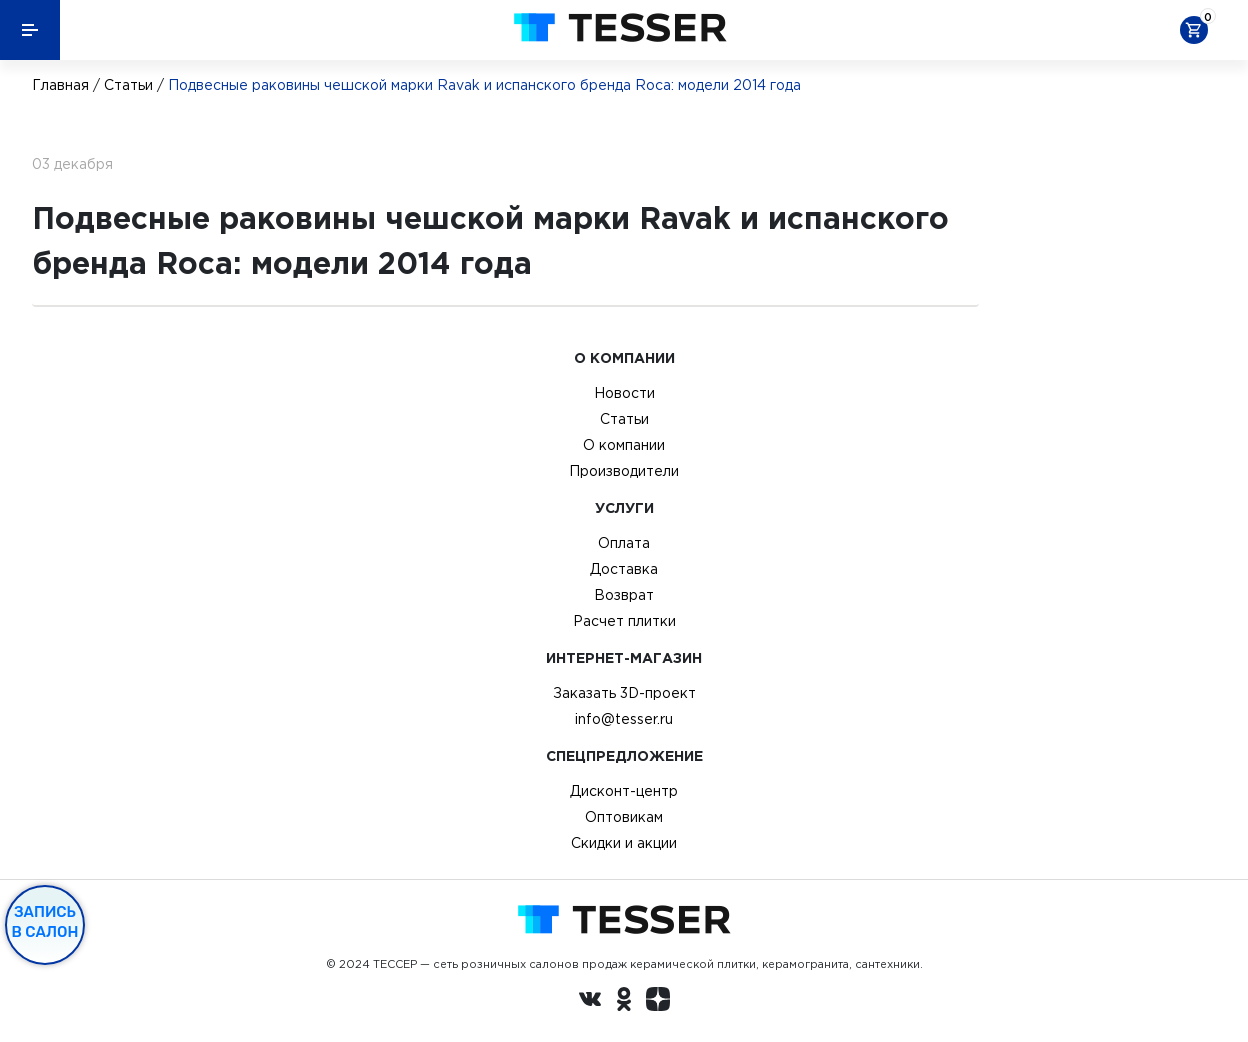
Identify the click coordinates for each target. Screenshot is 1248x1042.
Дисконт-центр (624, 791)
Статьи (128, 85)
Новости (624, 393)
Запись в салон (45, 922)
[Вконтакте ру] (590, 1002)
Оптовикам (624, 817)
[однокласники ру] (624, 1002)
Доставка (624, 569)
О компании (624, 445)
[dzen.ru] (658, 1002)
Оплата (624, 543)
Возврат (624, 595)
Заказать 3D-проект (624, 693)
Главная (60, 85)
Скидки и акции (624, 843)
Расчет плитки (624, 621)
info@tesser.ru (624, 719)
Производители (624, 471)
